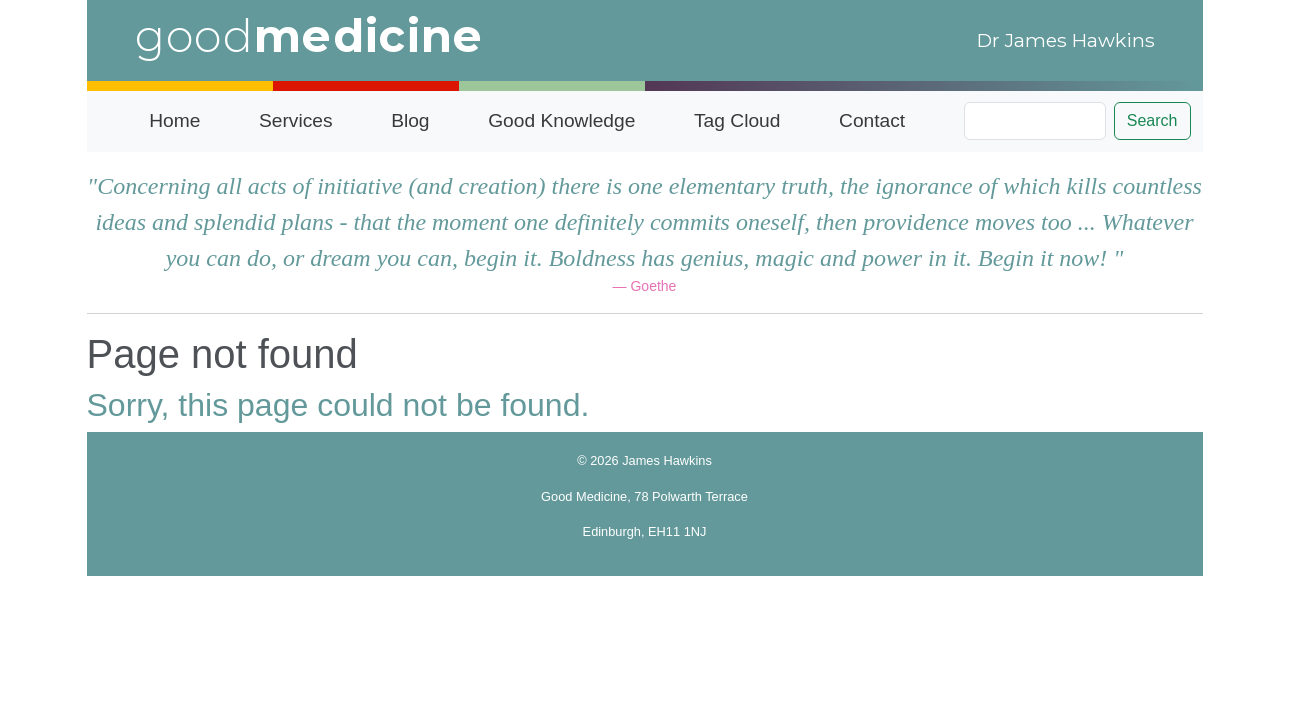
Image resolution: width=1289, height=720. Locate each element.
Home (174, 120)
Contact (872, 120)
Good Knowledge (561, 120)
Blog (410, 120)
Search (1152, 120)
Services (296, 120)
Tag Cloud (737, 120)
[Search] (1035, 121)
